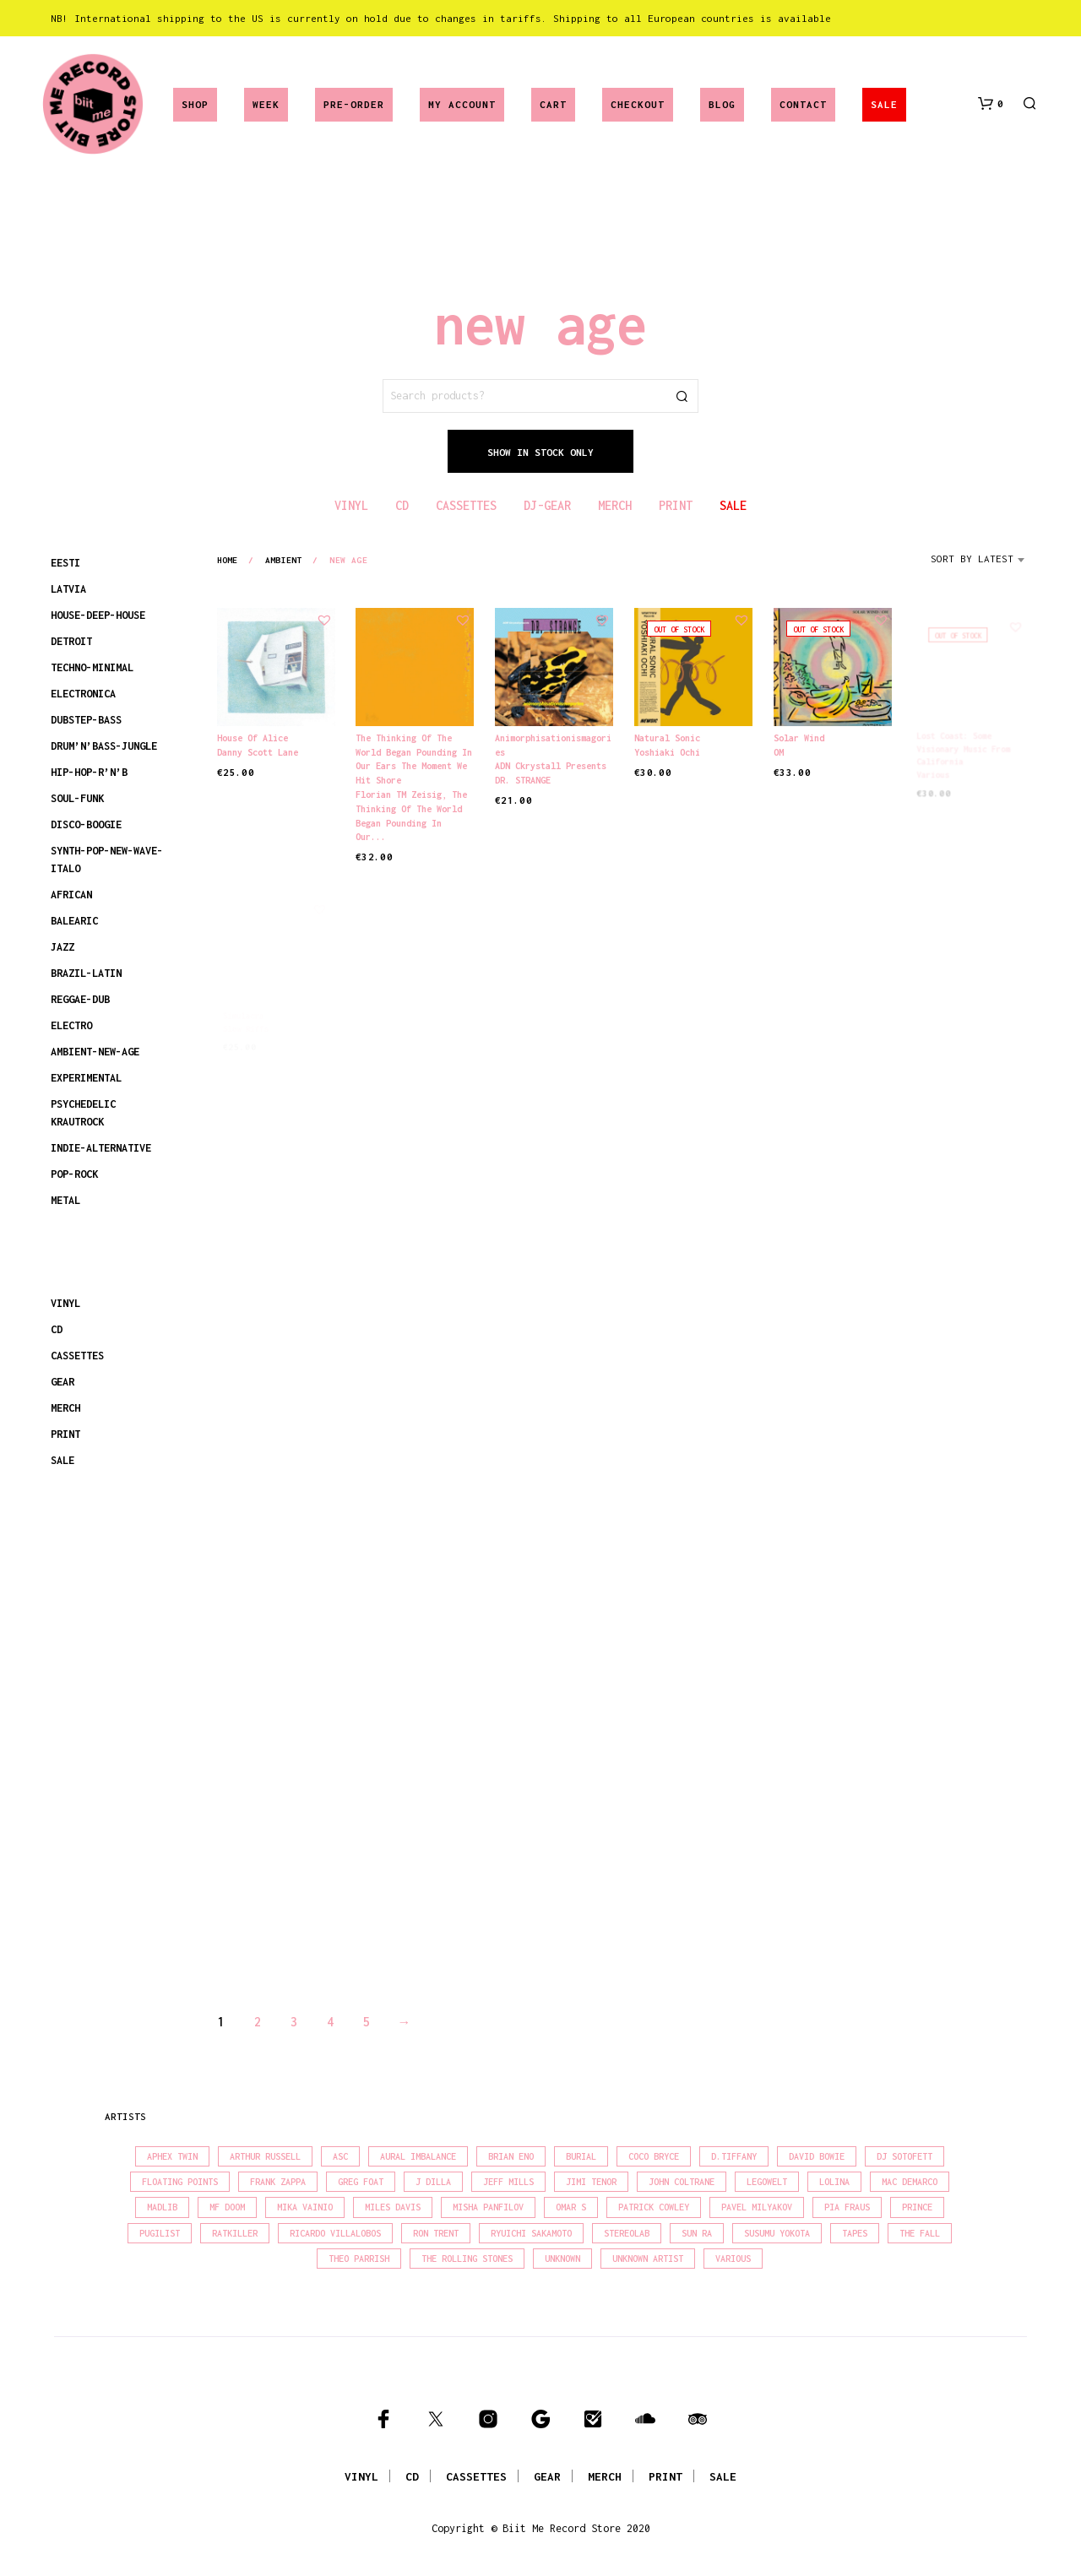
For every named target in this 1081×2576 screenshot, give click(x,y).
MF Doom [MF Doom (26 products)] (227, 2207)
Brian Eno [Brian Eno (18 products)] (511, 2156)
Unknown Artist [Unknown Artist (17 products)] (647, 2258)
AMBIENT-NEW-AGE (95, 1051)
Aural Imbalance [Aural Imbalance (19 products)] (418, 2156)
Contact (803, 104)
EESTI (65, 562)
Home (227, 560)
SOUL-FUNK (77, 798)
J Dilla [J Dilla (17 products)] (433, 2182)
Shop (195, 104)
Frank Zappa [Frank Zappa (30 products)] (278, 2182)
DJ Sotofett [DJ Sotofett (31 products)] (904, 2156)
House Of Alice (252, 738)
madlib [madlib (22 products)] (162, 2207)
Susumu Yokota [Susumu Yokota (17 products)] (777, 2233)
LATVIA (68, 589)
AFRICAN (71, 894)
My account (462, 104)
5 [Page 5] (366, 2022)
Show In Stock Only (540, 452)
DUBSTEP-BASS (86, 719)
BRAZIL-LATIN (86, 973)
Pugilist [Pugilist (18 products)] (159, 2233)
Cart (553, 104)
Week (266, 104)
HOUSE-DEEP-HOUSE (98, 615)
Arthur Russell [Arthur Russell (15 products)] (265, 2156)
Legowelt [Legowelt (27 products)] (767, 2182)
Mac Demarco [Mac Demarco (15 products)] (909, 2182)
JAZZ (62, 947)
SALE (884, 104)
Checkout (638, 104)
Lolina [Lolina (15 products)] (834, 2182)
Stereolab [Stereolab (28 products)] (626, 2233)
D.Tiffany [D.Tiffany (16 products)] (734, 2156)
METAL (65, 1200)
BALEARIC (74, 920)
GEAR (62, 1381)
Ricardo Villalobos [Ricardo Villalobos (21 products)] (335, 2233)
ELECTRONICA (83, 693)
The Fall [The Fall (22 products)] (919, 2233)
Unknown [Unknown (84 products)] (562, 2258)
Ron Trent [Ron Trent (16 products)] (436, 2233)
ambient (283, 560)
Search (681, 396)
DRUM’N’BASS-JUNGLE (104, 746)
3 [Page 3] (294, 2022)
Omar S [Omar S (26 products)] (571, 2207)
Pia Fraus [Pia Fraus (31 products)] (847, 2207)
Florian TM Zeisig (399, 794)
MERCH (65, 1408)
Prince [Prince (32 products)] (917, 2207)
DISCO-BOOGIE (86, 824)
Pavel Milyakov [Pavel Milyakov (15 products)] (756, 2207)
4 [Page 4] (330, 2022)
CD (56, 1329)
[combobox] (980, 565)
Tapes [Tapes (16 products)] (854, 2233)
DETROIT (71, 641)
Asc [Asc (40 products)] (340, 2156)
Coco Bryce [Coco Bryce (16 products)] (653, 2156)
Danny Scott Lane (257, 752)
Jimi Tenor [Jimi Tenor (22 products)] (591, 2182)
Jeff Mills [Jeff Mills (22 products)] (508, 2182)
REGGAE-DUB (80, 999)
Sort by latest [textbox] (972, 558)
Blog (722, 104)
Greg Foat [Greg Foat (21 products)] (360, 2182)
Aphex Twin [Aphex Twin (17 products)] (172, 2156)
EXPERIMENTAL (86, 1077)
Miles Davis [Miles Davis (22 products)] (393, 2207)
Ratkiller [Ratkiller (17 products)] (235, 2233)
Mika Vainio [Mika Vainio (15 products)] (305, 2207)
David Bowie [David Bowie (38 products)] (817, 2156)
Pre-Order (353, 104)
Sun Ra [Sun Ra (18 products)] (697, 2233)
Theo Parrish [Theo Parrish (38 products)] (359, 2258)
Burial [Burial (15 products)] (581, 2156)
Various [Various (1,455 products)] (733, 2258)
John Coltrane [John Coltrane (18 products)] (681, 2182)
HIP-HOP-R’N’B (89, 772)
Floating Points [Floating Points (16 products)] (180, 2182)
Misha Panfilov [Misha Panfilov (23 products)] (488, 2207)
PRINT (65, 1434)
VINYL (65, 1303)
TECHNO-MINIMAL (92, 667)
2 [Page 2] (257, 2022)
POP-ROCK (74, 1174)
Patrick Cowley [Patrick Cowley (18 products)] (653, 2207)
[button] (990, 103)
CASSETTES (77, 1355)
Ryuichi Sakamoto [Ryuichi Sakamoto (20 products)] (531, 2233)
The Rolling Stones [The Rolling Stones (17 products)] (467, 2258)
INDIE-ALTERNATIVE (101, 1148)
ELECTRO (71, 1025)
